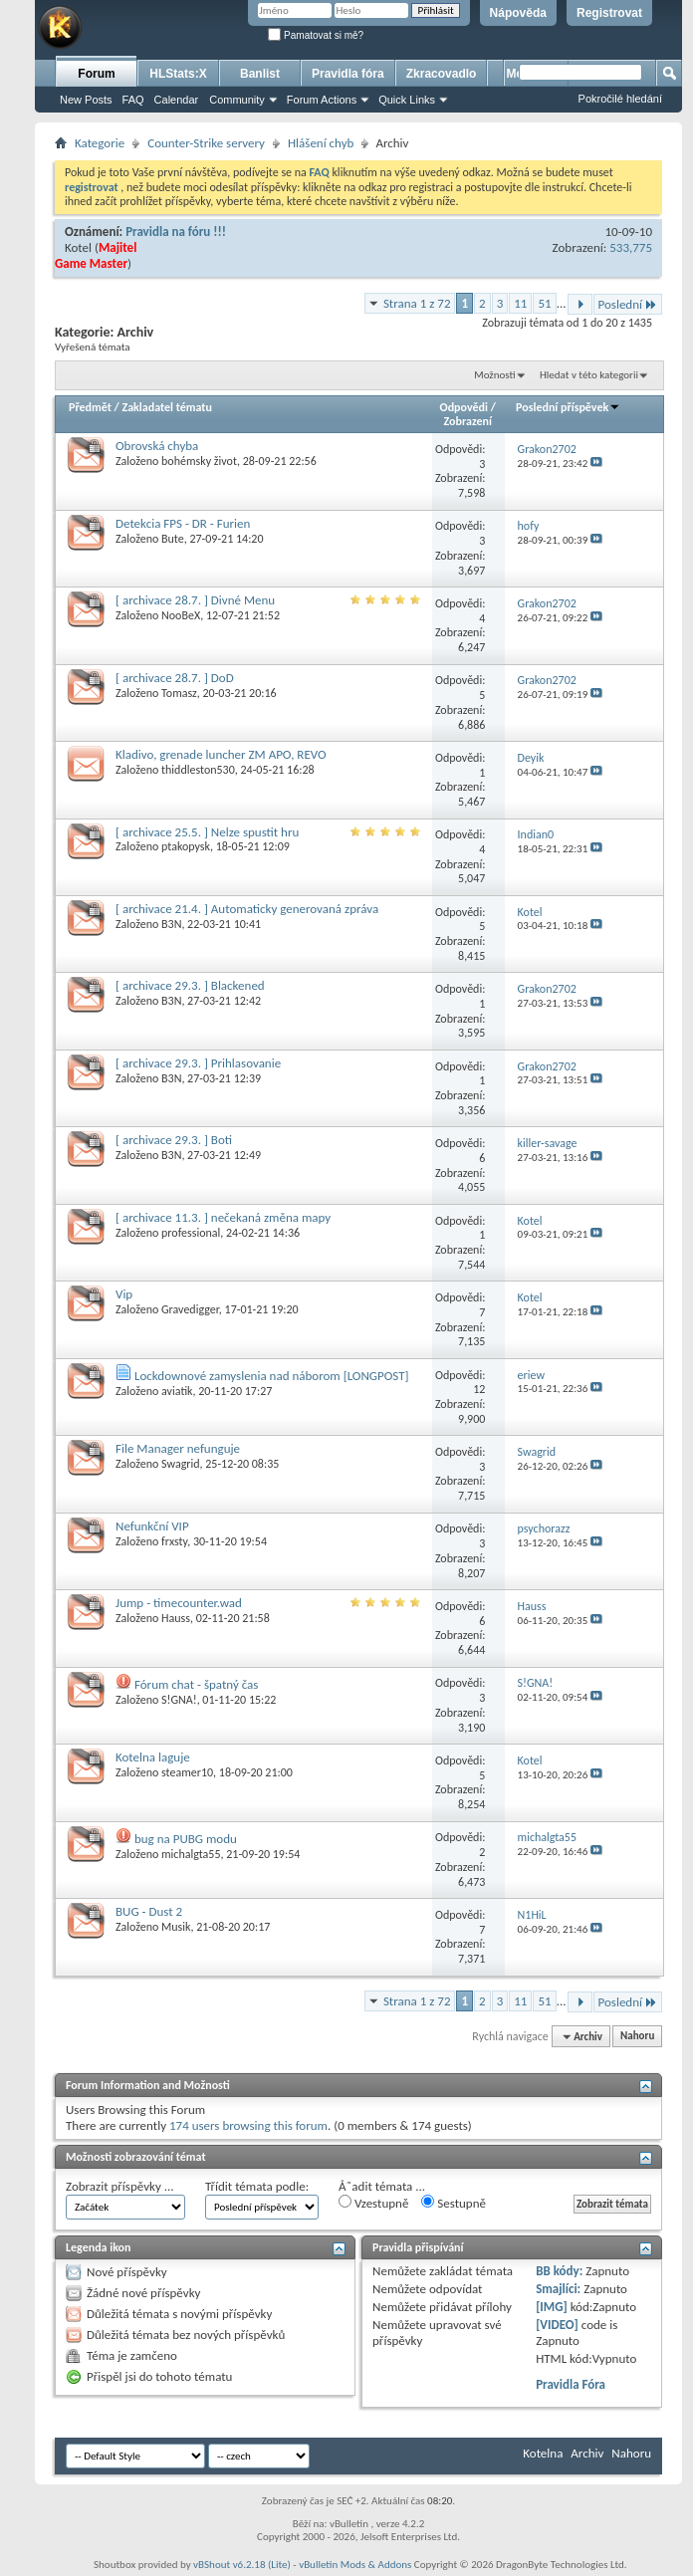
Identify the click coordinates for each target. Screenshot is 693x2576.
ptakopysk (185, 846)
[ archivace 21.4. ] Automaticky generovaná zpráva (247, 908)
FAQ (133, 100)
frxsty (174, 1541)
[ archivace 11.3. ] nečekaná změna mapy (223, 1217)
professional (190, 1233)
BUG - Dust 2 (149, 1911)
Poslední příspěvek (568, 407)
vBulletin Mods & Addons (355, 2564)
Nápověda (518, 13)
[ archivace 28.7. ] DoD (175, 677)
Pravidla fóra (348, 74)
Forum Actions (321, 100)
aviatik (177, 1391)
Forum (96, 74)
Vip (124, 1294)
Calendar (176, 100)
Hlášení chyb (320, 142)
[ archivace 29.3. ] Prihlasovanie (198, 1062)
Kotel (78, 247)
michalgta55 (190, 1854)
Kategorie (99, 142)
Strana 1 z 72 (417, 303)
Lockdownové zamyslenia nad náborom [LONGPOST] (271, 1375)
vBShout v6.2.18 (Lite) (242, 2564)
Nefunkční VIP (152, 1526)
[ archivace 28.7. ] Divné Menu (195, 599)
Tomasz (179, 693)
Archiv (587, 2453)
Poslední (628, 304)
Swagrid (180, 1464)
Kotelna (543, 2453)
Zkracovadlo (441, 74)
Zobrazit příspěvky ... (120, 2186)
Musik (175, 1927)
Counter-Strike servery (206, 142)
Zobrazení (468, 421)
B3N (171, 924)
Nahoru (637, 2036)
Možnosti (494, 374)
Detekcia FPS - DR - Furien (183, 523)
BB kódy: (559, 2270)
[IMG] (552, 2306)
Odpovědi (464, 407)
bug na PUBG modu (185, 1838)
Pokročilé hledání (620, 99)
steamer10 (187, 1772)
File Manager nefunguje (178, 1448)
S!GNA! (179, 1700)
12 (479, 1389)
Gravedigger (190, 1309)
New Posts (86, 100)
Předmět (90, 407)
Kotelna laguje (153, 1757)
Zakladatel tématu (166, 407)
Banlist (260, 74)
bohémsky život (199, 461)
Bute (172, 539)
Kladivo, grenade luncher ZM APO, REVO (221, 754)
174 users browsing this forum (248, 2125)
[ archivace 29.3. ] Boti (174, 1139)
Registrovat (609, 13)
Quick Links (406, 100)
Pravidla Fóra (570, 2384)
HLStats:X (177, 74)
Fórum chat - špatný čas (196, 1684)
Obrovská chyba (157, 445)
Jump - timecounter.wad (179, 1602)
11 (520, 303)
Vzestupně (373, 2203)
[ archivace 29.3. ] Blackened (190, 985)
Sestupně (453, 2203)
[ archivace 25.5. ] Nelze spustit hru (207, 831)
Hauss (175, 1618)
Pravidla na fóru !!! (175, 231)
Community (237, 100)
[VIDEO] (557, 2324)
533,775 (630, 247)
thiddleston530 (198, 770)
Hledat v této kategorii (589, 374)
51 (544, 303)
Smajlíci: (558, 2288)
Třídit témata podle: (257, 2186)
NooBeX (180, 615)
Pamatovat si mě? (315, 35)
